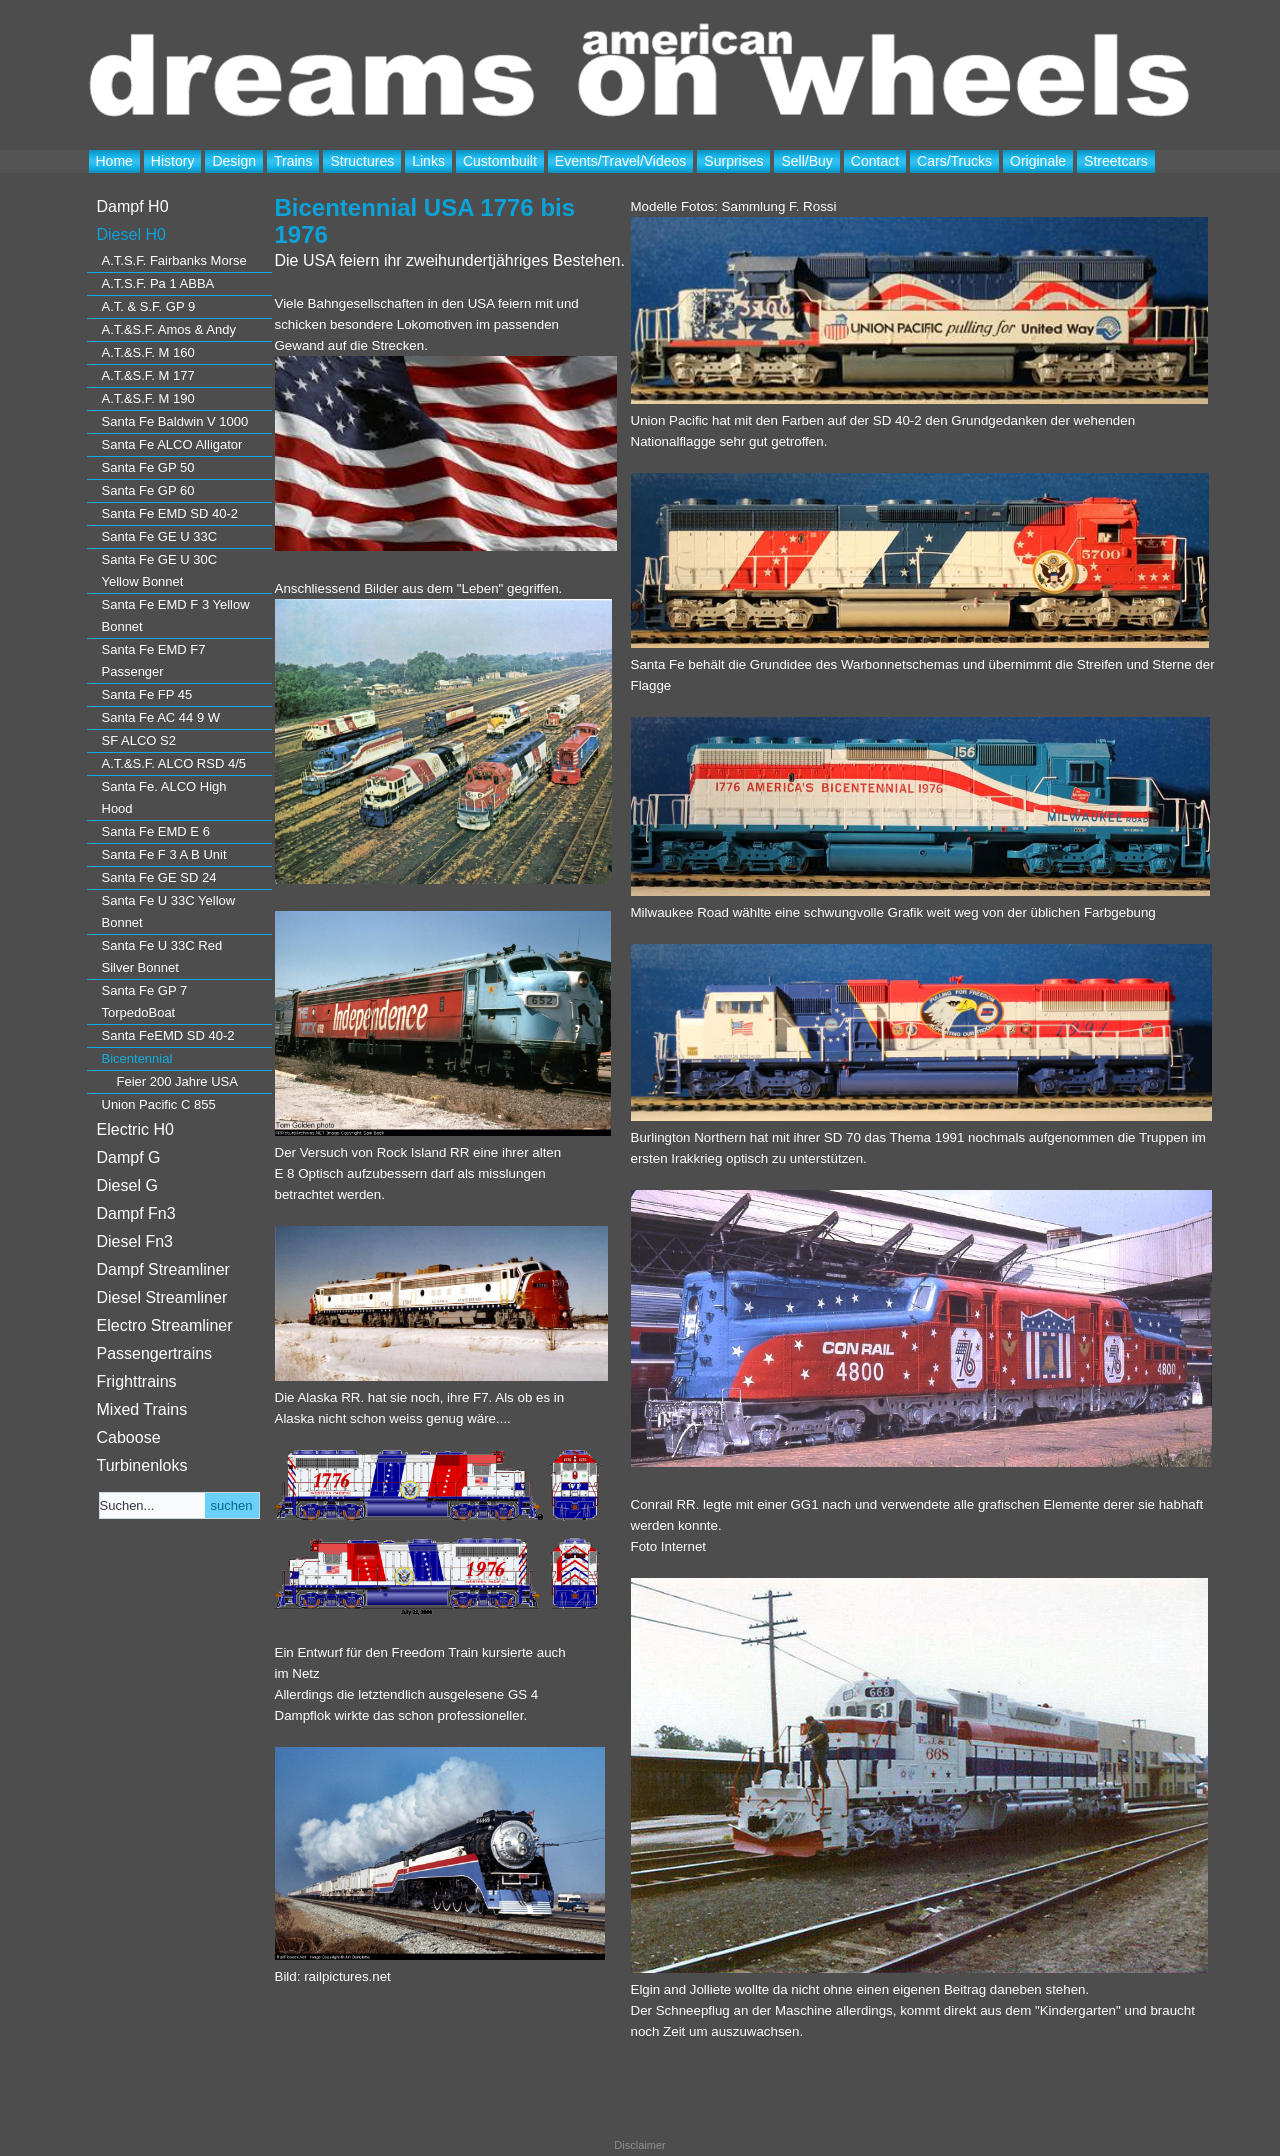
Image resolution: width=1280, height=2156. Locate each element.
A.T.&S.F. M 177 (148, 375)
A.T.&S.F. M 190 (148, 398)
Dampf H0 (133, 206)
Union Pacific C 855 (159, 1104)
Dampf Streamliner (163, 1269)
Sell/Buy (806, 161)
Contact (875, 161)
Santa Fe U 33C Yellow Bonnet (169, 911)
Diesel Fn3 (135, 1241)
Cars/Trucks (954, 161)
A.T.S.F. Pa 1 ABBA (158, 283)
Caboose (129, 1437)
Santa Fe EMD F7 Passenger (154, 660)
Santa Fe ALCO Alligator (172, 444)
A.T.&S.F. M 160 (148, 352)
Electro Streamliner (165, 1325)
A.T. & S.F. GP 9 (149, 306)
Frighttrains (137, 1381)
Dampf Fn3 (136, 1213)
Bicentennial (137, 1058)
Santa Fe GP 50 (148, 467)
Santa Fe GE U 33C (160, 536)
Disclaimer (639, 2145)
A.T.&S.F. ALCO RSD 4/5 (174, 763)
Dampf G (129, 1157)
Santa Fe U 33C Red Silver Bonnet (162, 956)
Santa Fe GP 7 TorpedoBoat (145, 1001)
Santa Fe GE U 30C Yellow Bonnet (160, 570)
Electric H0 (135, 1129)
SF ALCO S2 (139, 740)
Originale (1038, 161)
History (173, 161)
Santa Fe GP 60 (148, 490)
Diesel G (127, 1185)
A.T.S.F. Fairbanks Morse (174, 260)
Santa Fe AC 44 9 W (161, 717)
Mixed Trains (142, 1409)
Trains (293, 161)
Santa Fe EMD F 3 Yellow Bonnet (176, 615)
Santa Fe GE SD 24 (159, 877)
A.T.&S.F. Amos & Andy (169, 329)
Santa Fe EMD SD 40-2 (170, 513)
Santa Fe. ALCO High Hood (164, 797)
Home (114, 161)
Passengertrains (155, 1353)
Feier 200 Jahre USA (177, 1081)
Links (428, 161)
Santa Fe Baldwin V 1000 (175, 421)
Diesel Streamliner (162, 1297)
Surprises (733, 161)
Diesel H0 (131, 234)
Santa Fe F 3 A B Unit (164, 854)
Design (234, 161)
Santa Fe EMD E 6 (156, 831)
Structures (362, 161)
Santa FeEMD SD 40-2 (168, 1035)
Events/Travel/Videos (621, 161)
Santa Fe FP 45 (147, 694)
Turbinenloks (142, 1465)
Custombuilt (500, 161)
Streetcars (1116, 161)
